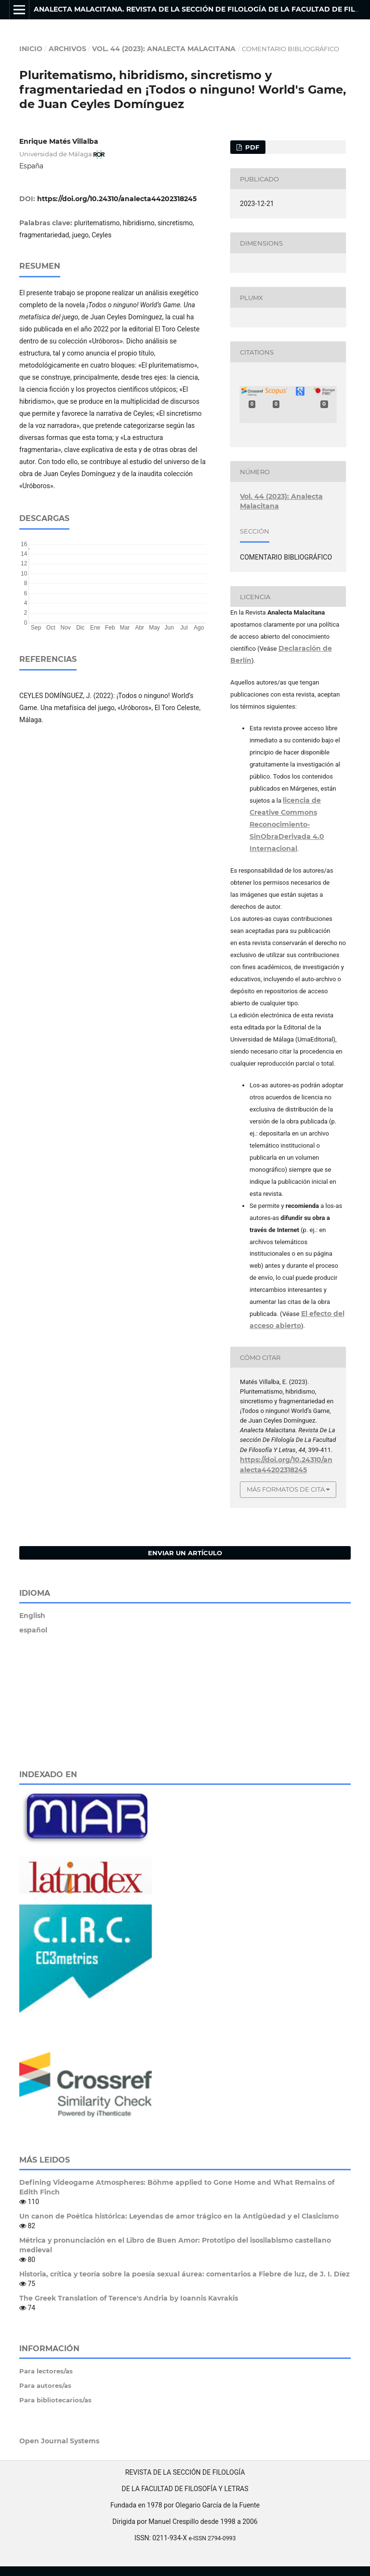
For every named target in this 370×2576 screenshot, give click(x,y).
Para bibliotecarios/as (55, 2400)
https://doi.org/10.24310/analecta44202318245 (117, 198)
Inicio (30, 48)
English (32, 1615)
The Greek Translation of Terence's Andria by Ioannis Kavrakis (128, 2298)
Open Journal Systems (59, 2441)
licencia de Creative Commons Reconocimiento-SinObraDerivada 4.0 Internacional (287, 824)
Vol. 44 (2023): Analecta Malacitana (164, 48)
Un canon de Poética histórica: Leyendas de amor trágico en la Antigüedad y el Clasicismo (179, 2216)
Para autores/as (45, 2385)
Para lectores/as (46, 2371)
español (33, 1630)
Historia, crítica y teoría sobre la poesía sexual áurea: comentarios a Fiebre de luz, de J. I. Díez (184, 2274)
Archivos (67, 48)
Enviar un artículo (185, 1553)
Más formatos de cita (286, 1489)
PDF (251, 147)
